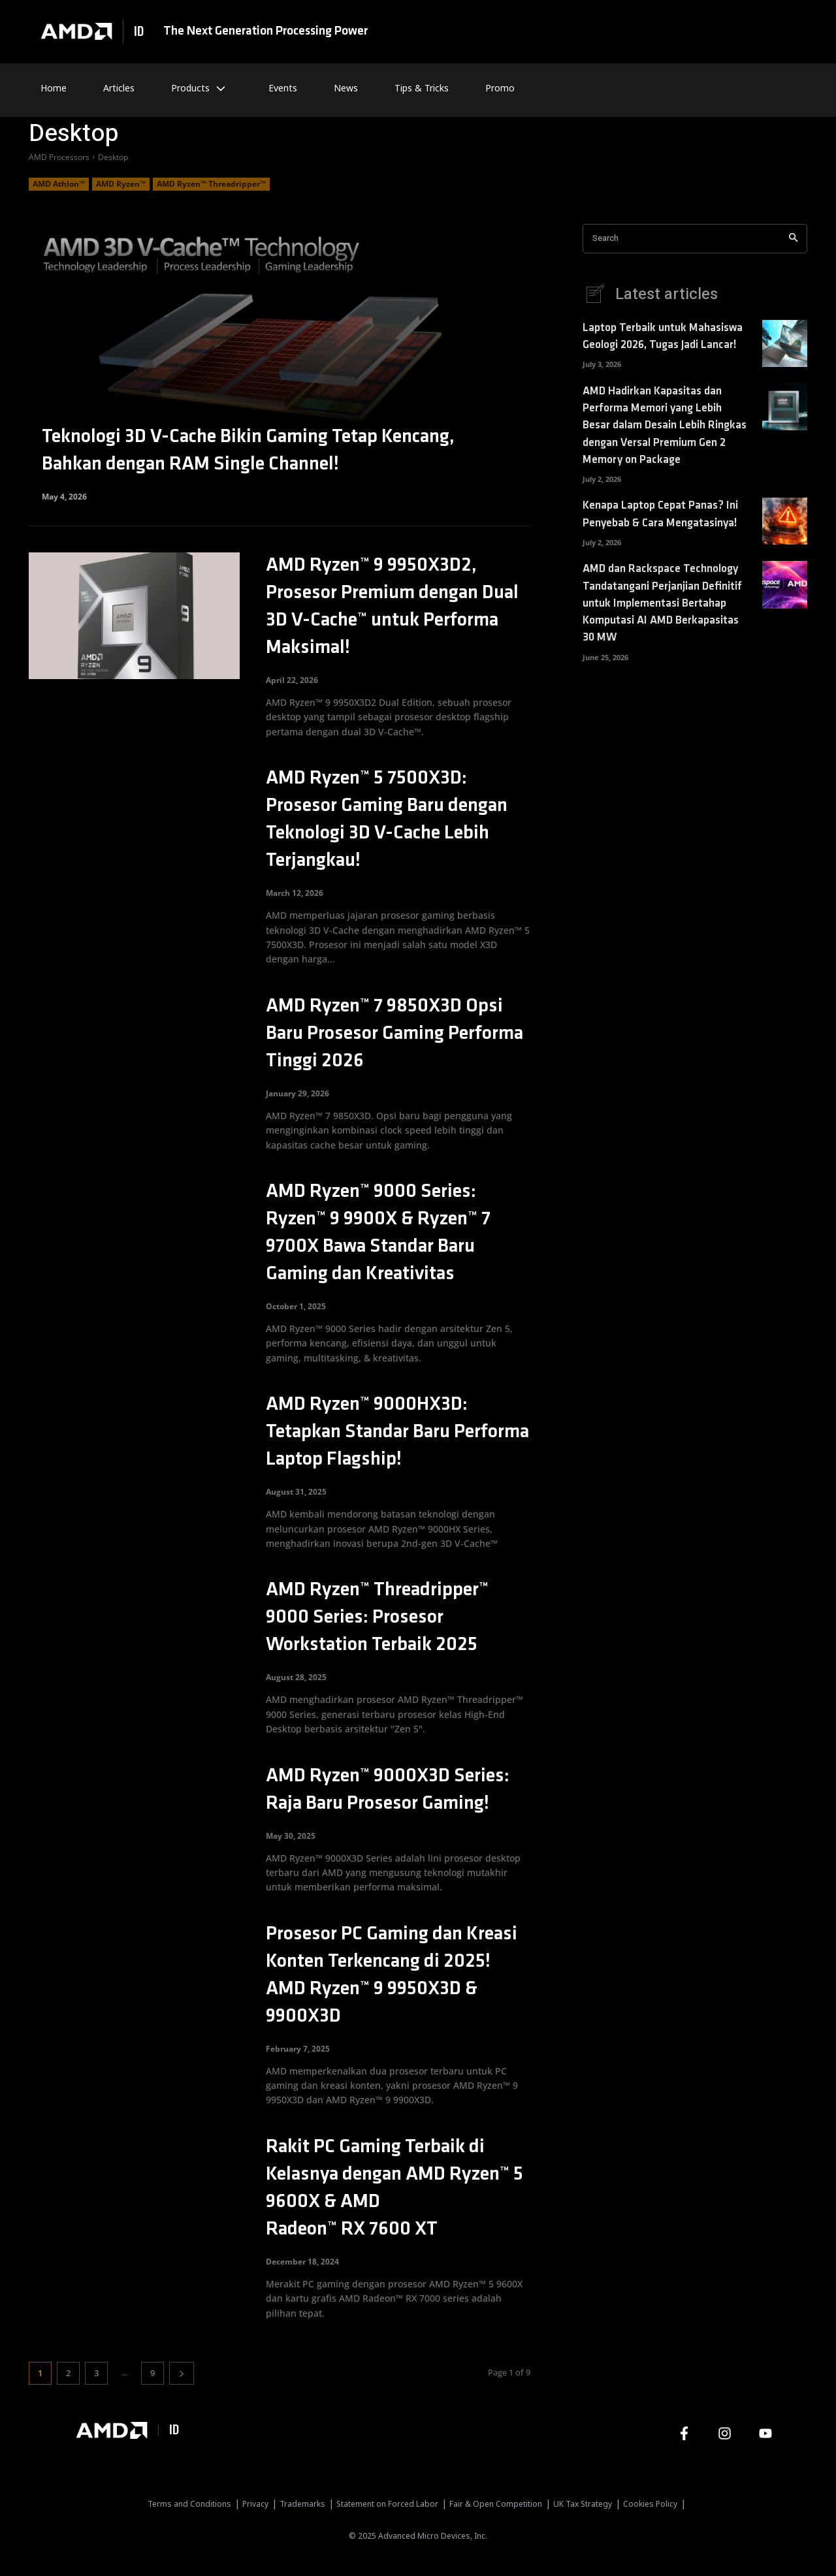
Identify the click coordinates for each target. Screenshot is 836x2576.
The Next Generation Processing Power (265, 31)
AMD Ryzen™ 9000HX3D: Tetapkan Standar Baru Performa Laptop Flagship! (397, 1432)
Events (282, 88)
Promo (500, 88)
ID (139, 32)
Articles (119, 88)
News (346, 88)
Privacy (255, 2503)
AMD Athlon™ (59, 184)
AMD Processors (59, 157)
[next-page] (181, 2373)
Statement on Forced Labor (387, 2503)
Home (53, 88)
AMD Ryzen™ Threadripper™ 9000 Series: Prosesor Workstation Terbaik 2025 (377, 1617)
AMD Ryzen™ (121, 184)
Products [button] (201, 88)
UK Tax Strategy (582, 2503)
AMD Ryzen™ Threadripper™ (211, 184)
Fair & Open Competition (495, 2503)
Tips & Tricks (421, 88)
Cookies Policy (650, 2503)
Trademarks (302, 2503)
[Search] (793, 238)
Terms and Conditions (189, 2503)
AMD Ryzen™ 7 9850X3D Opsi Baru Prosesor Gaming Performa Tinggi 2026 (394, 1034)
